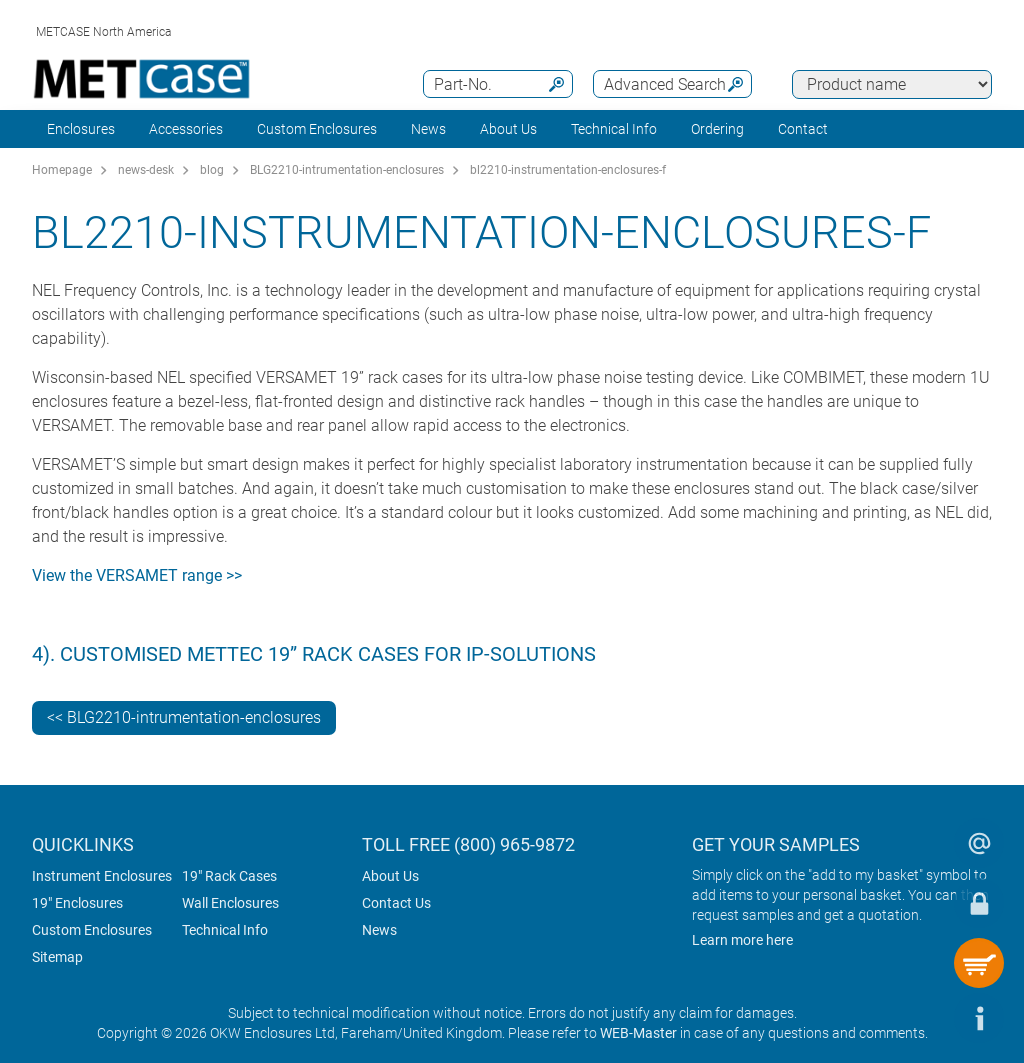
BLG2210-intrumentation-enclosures (347, 170)
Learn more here (742, 940)
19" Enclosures (77, 903)
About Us (390, 876)
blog (212, 170)
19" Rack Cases (229, 876)
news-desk (146, 170)
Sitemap (57, 957)
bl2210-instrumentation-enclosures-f (568, 170)
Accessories (186, 129)
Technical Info (225, 930)
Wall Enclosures (230, 903)
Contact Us (396, 903)
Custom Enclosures (317, 129)
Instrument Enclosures (102, 876)
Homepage (62, 170)
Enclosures (81, 129)
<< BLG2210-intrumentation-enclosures (184, 717)
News (428, 129)
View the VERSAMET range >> (137, 575)
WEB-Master (638, 1033)
